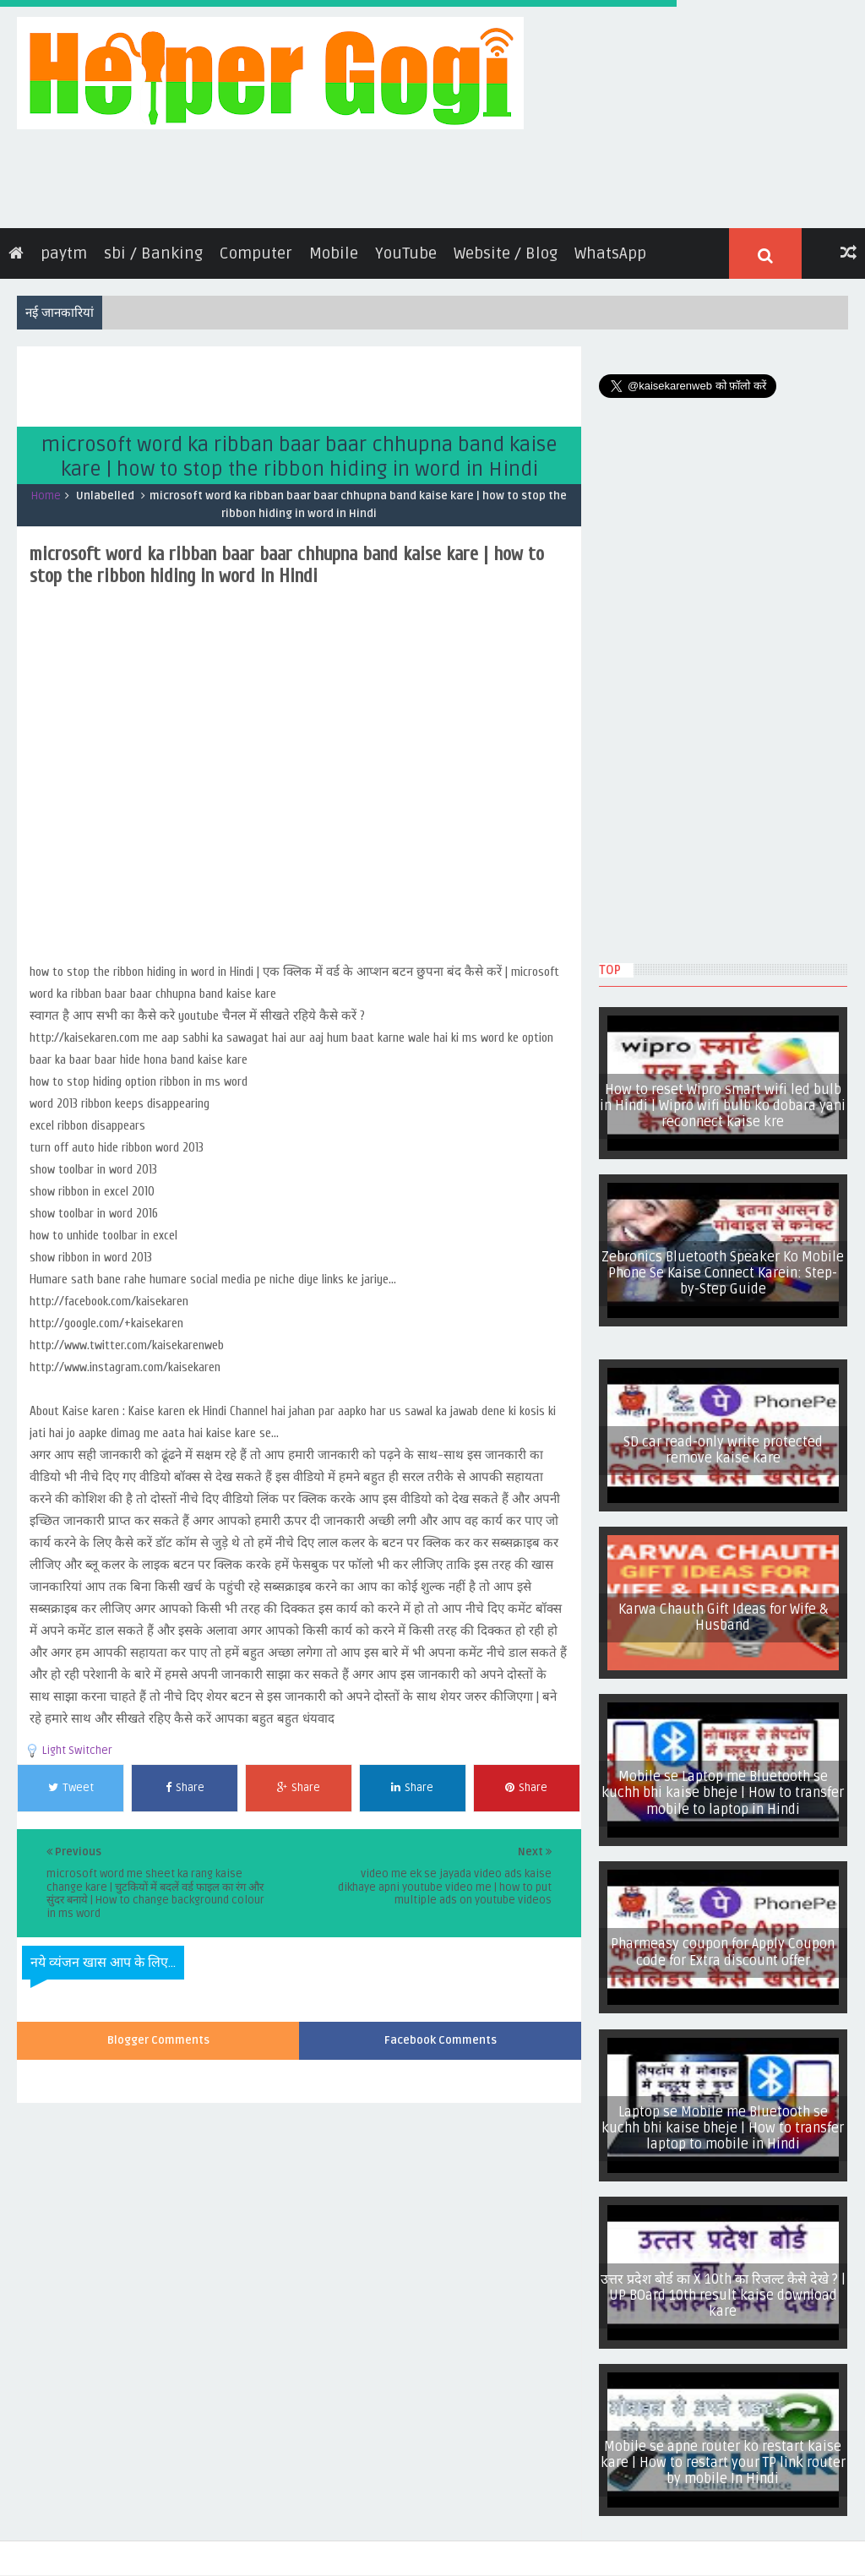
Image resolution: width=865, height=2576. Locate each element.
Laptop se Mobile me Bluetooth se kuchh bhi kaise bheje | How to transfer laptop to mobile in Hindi (726, 2121)
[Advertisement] (324, 378)
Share (185, 1781)
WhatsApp (610, 247)
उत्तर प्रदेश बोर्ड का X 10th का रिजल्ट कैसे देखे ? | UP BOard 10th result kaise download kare (726, 2288)
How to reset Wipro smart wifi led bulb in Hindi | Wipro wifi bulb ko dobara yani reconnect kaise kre (726, 1099)
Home (46, 489)
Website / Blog (506, 247)
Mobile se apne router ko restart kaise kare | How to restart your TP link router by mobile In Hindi (726, 2456)
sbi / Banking (153, 247)
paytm (64, 247)
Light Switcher (77, 1744)
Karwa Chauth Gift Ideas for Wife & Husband (726, 1610)
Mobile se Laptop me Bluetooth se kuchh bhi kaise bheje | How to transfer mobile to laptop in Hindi (726, 1786)
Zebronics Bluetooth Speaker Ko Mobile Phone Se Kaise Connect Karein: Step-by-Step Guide (726, 1266)
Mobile (333, 247)
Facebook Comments (440, 2034)
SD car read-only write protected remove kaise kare (726, 1443)
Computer (256, 247)
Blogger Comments (158, 2034)
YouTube (406, 247)
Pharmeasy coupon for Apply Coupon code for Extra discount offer (726, 1946)
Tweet (71, 1781)
